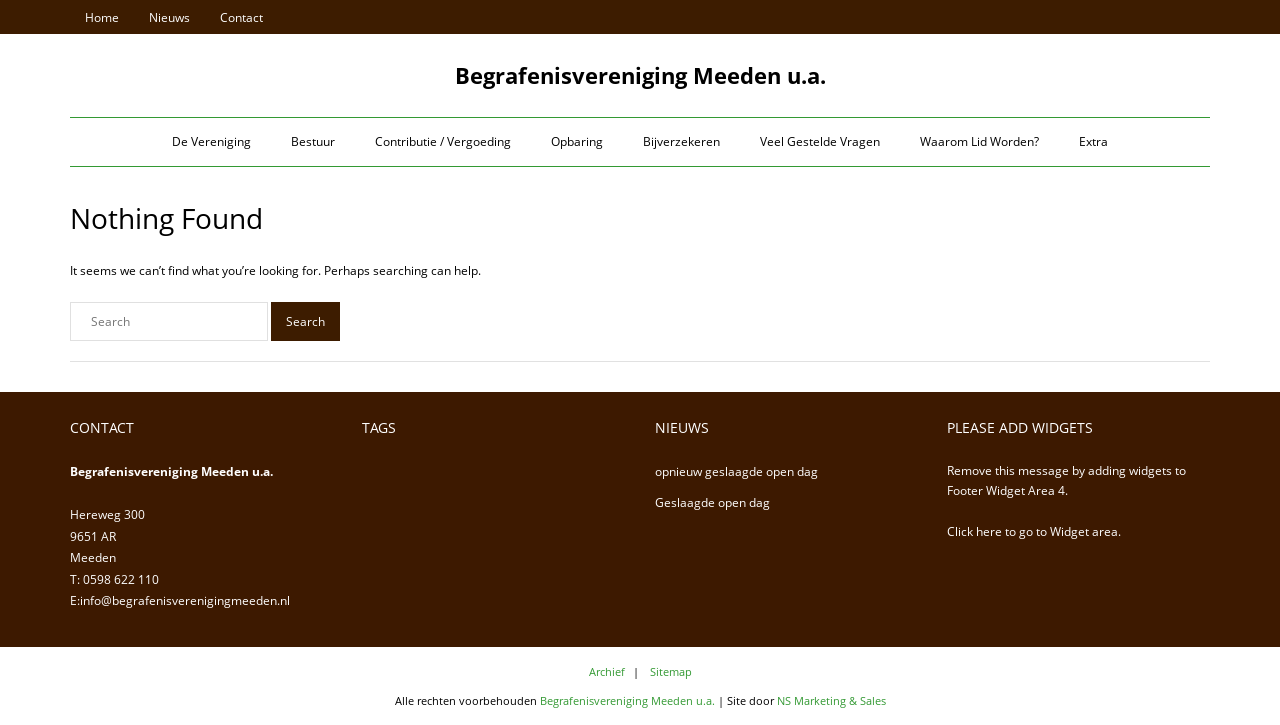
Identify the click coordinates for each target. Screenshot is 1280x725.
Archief (607, 671)
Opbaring (577, 141)
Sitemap (671, 671)
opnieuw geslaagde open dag (736, 471)
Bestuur (313, 141)
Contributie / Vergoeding (443, 141)
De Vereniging (211, 141)
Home (102, 17)
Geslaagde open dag (712, 502)
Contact (241, 17)
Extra (1093, 141)
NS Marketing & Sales (831, 700)
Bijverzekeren (681, 141)
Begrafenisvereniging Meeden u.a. (627, 700)
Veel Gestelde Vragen (820, 141)
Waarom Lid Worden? (979, 141)
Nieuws (169, 17)
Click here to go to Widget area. (1034, 531)
